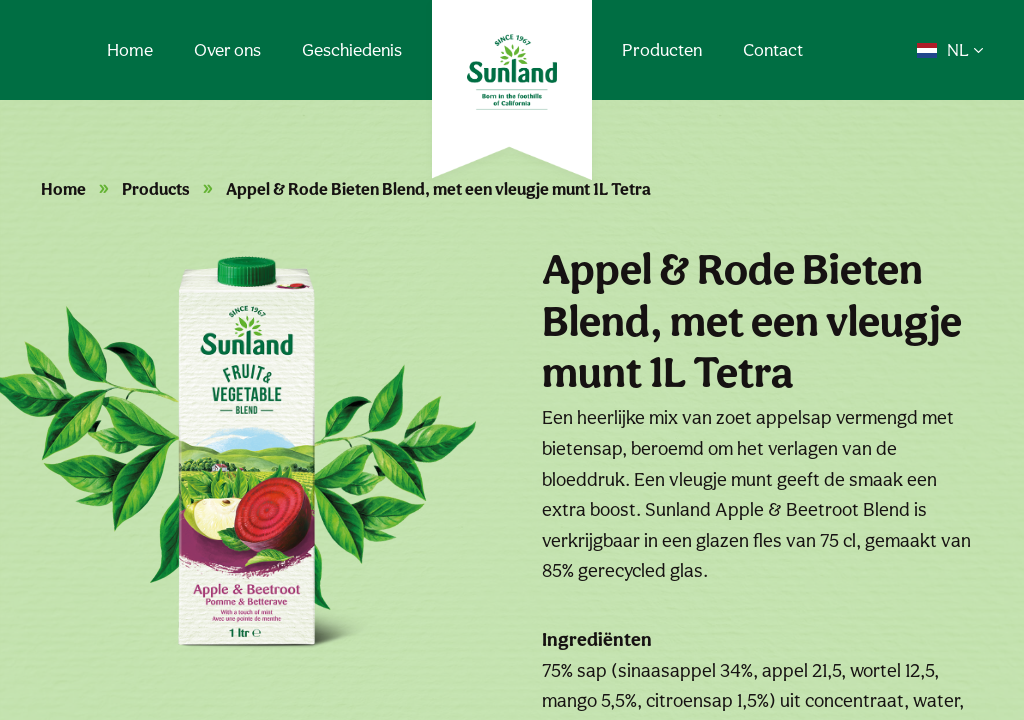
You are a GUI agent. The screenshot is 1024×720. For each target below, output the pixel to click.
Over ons (227, 49)
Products (156, 189)
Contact (773, 49)
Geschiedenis (352, 49)
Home (130, 49)
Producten (662, 49)
